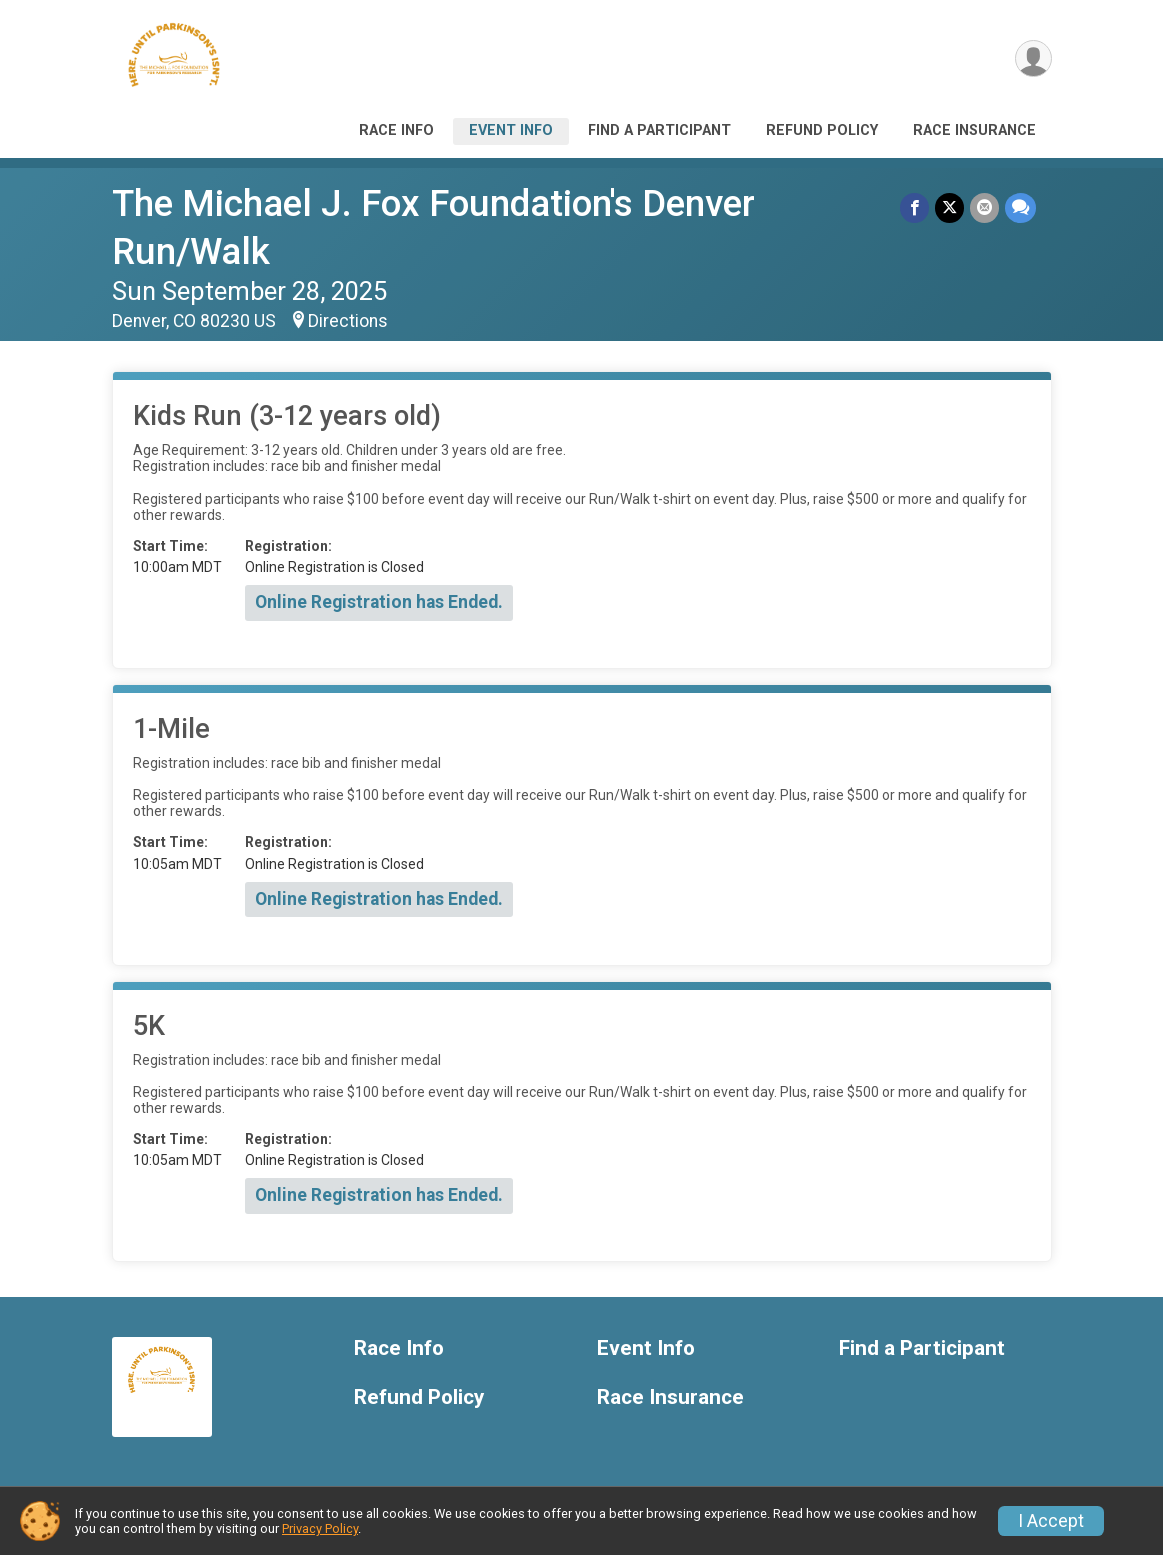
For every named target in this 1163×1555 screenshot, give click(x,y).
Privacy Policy (320, 1528)
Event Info (511, 130)
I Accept (1051, 1521)
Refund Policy (822, 130)
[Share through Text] (1020, 207)
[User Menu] (1033, 58)
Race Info (396, 130)
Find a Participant (659, 130)
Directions (348, 321)
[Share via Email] (984, 207)
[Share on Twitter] (949, 207)
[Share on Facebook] (914, 207)
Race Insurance (974, 130)
